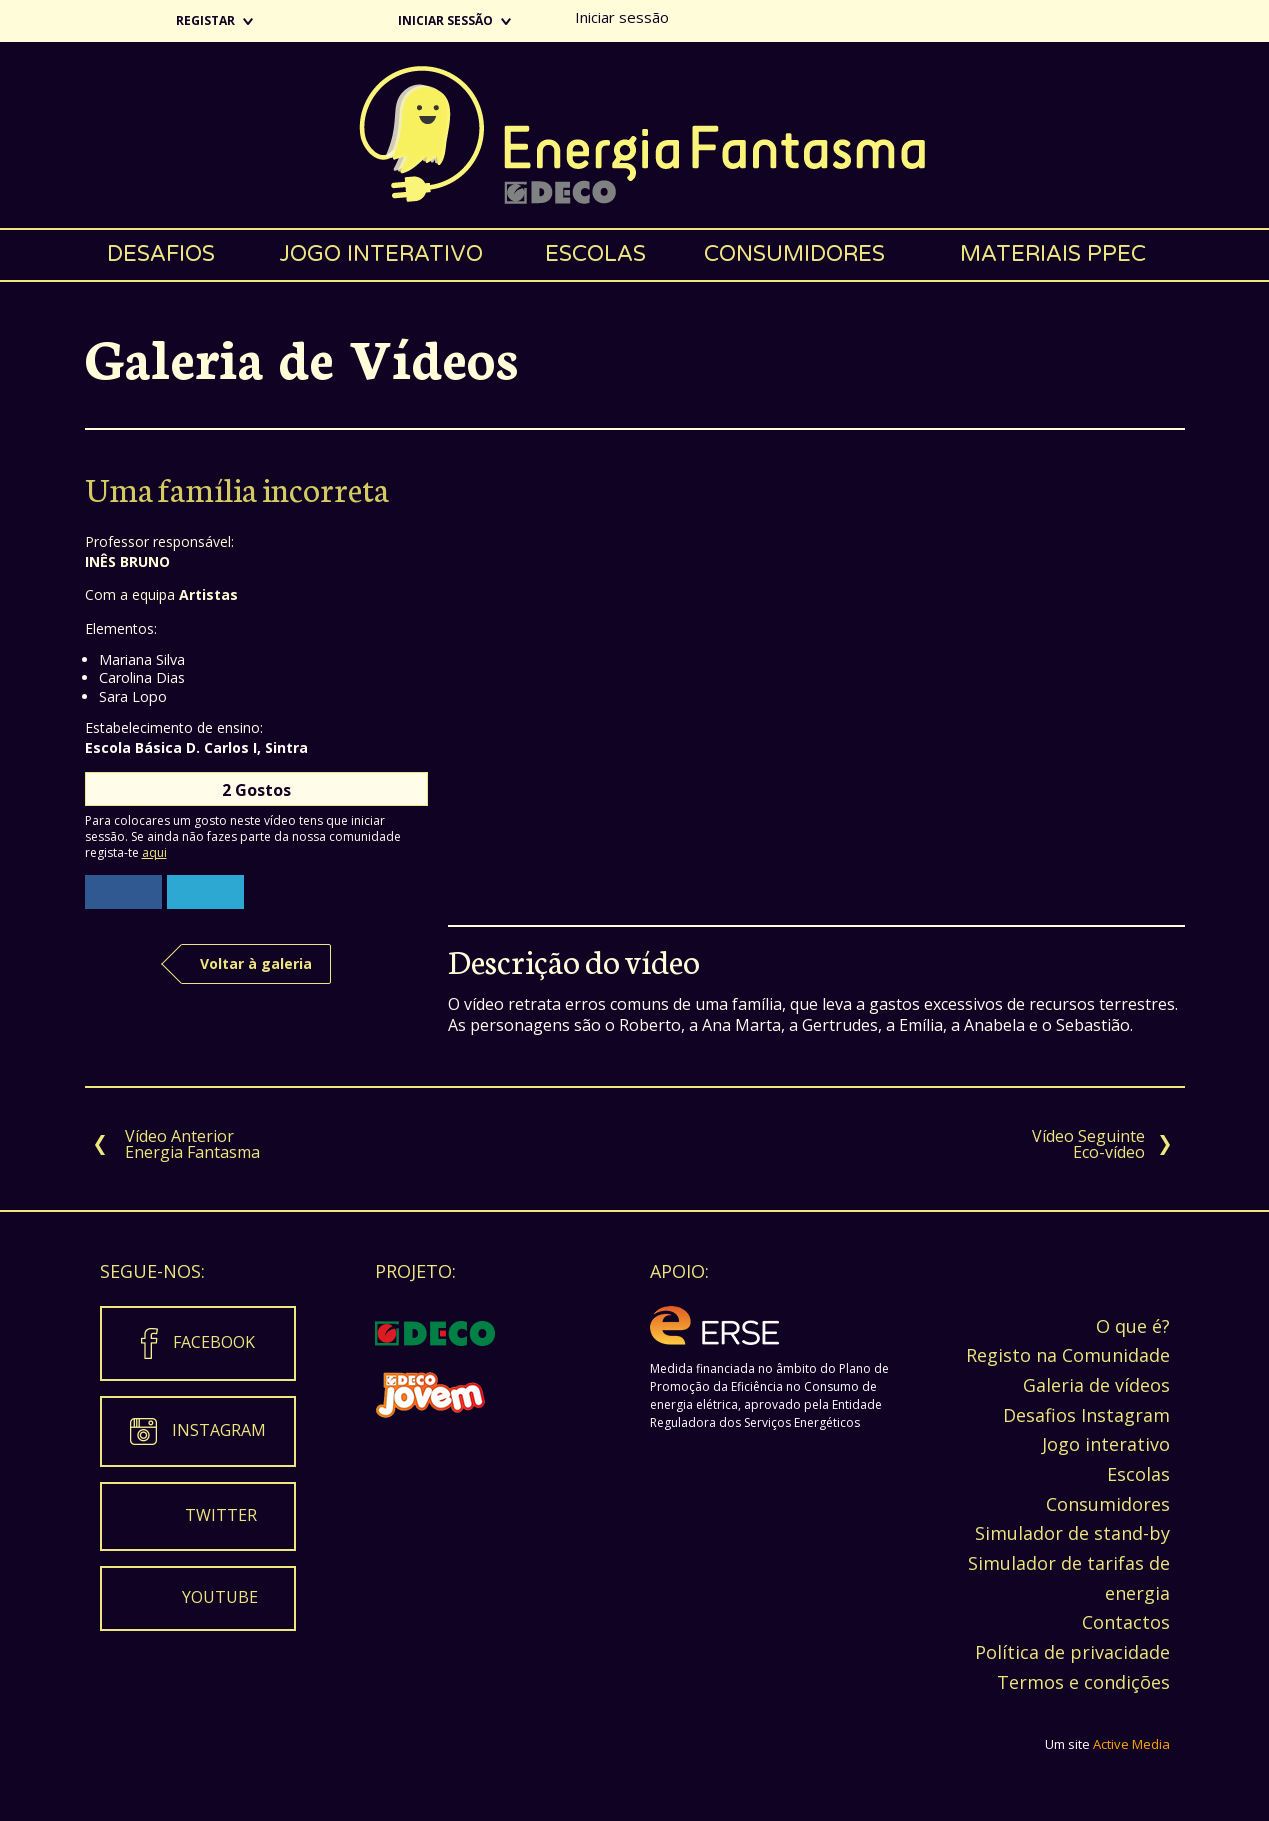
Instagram (219, 1430)
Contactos (1126, 1622)
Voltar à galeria (256, 963)
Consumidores (794, 254)
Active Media (1131, 1744)
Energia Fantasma (634, 135)
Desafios (161, 254)
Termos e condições (1083, 1682)
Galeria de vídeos (1096, 1385)
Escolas (595, 254)
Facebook (214, 1342)
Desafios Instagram (1086, 1415)
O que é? (1133, 1326)
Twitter (221, 1515)
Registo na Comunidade (1068, 1355)
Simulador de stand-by (1072, 1533)
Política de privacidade (1072, 1652)
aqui (154, 852)
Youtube (220, 1597)
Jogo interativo (381, 254)
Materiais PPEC (1053, 254)
